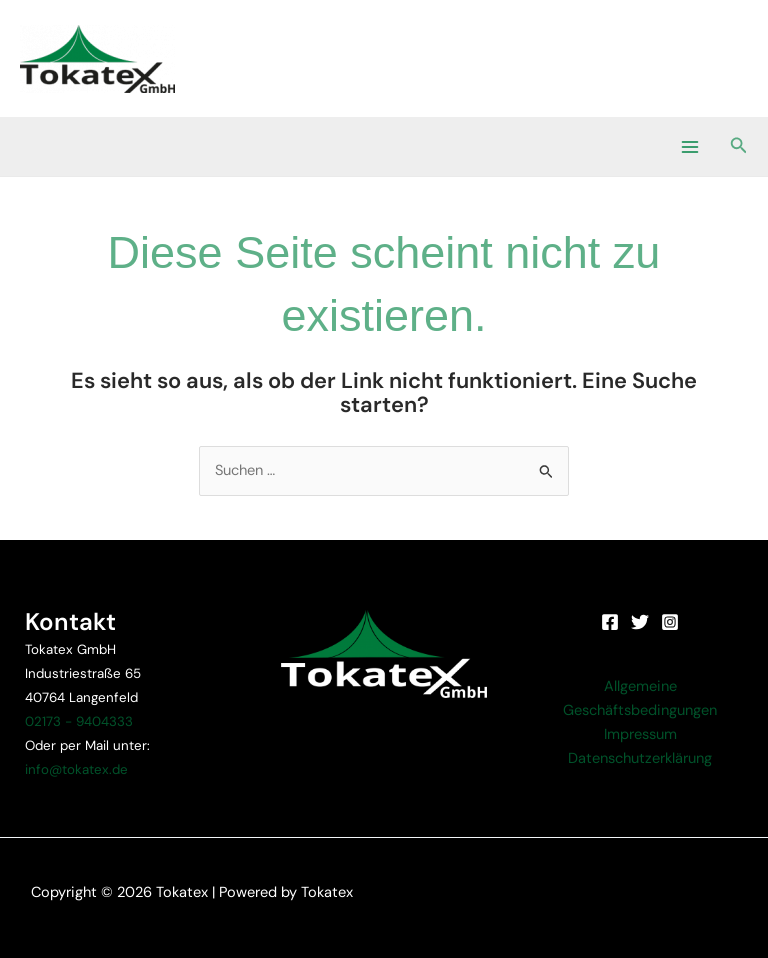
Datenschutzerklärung (640, 758)
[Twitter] (640, 622)
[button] (739, 146)
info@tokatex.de (76, 769)
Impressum (640, 734)
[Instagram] (670, 622)
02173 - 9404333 (79, 721)
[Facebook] (610, 622)
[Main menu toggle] (689, 146)
